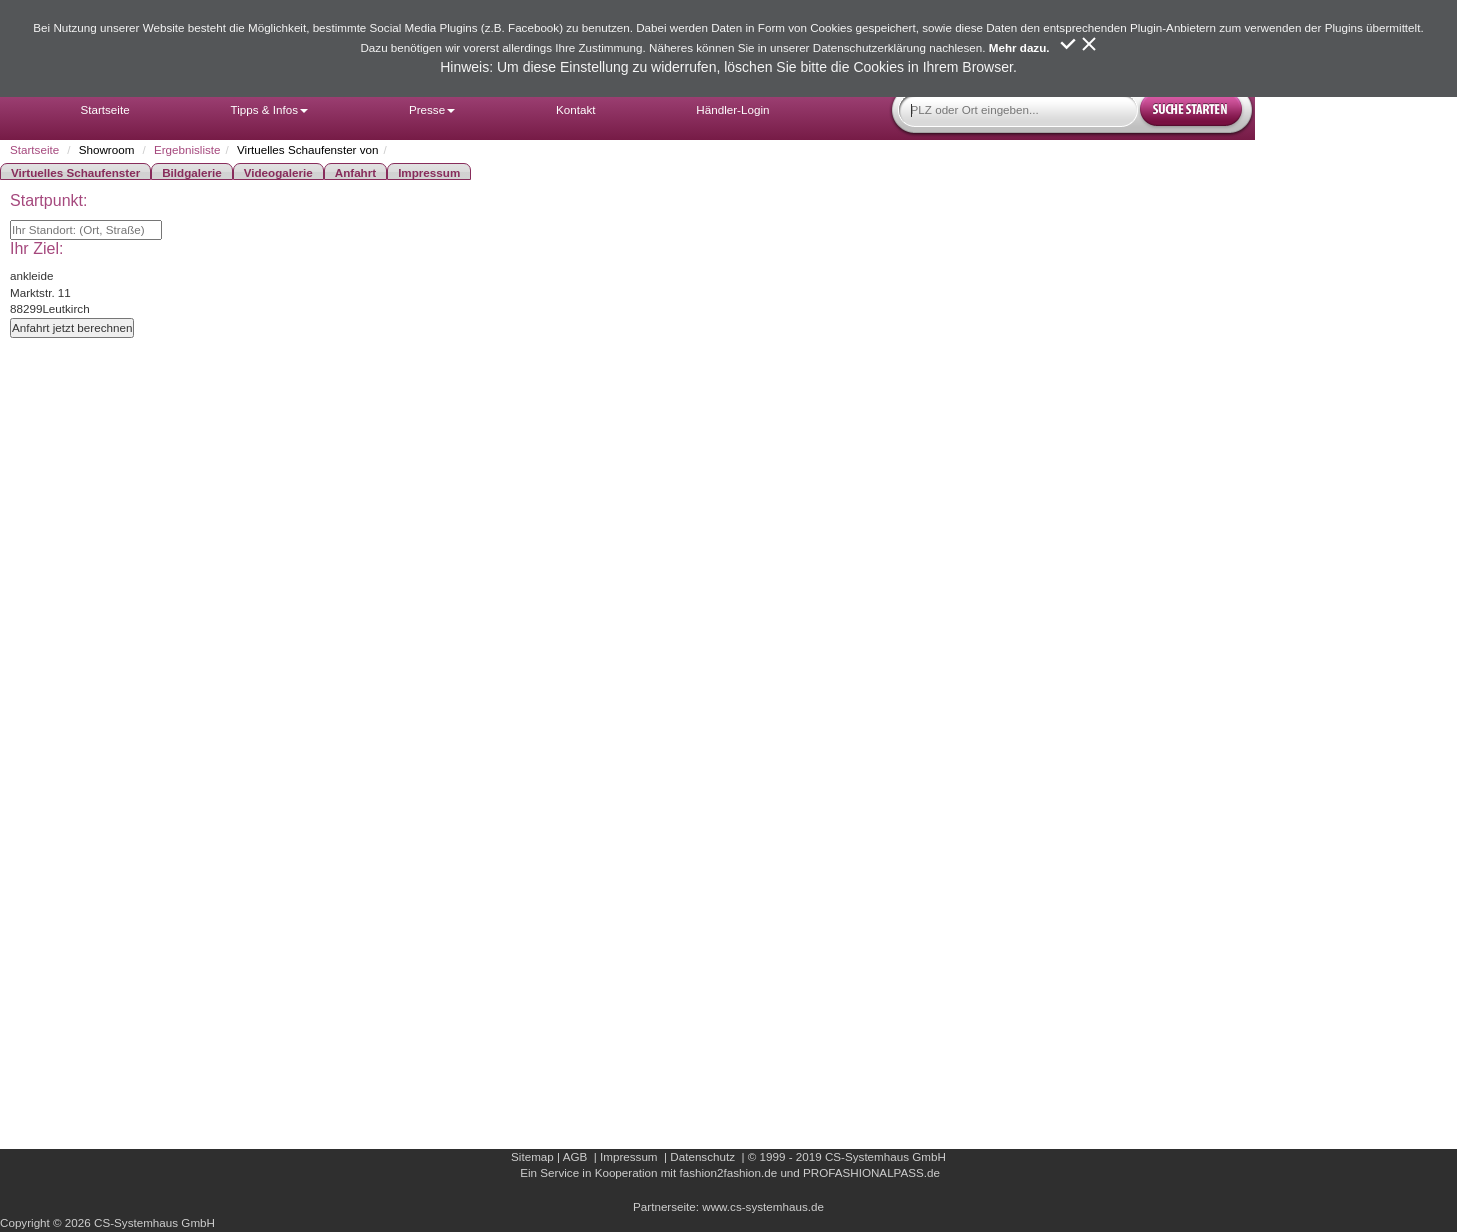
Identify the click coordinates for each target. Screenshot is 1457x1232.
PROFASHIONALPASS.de (871, 1172)
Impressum (429, 172)
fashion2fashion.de (728, 1172)
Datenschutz (702, 1156)
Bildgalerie (192, 172)
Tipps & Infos (269, 109)
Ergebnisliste (187, 149)
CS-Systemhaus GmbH (885, 1156)
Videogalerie (278, 172)
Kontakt (575, 109)
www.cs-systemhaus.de (763, 1206)
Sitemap (532, 1156)
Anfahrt (355, 172)
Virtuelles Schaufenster (75, 172)
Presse (432, 109)
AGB (575, 1156)
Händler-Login (732, 109)
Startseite (104, 109)
